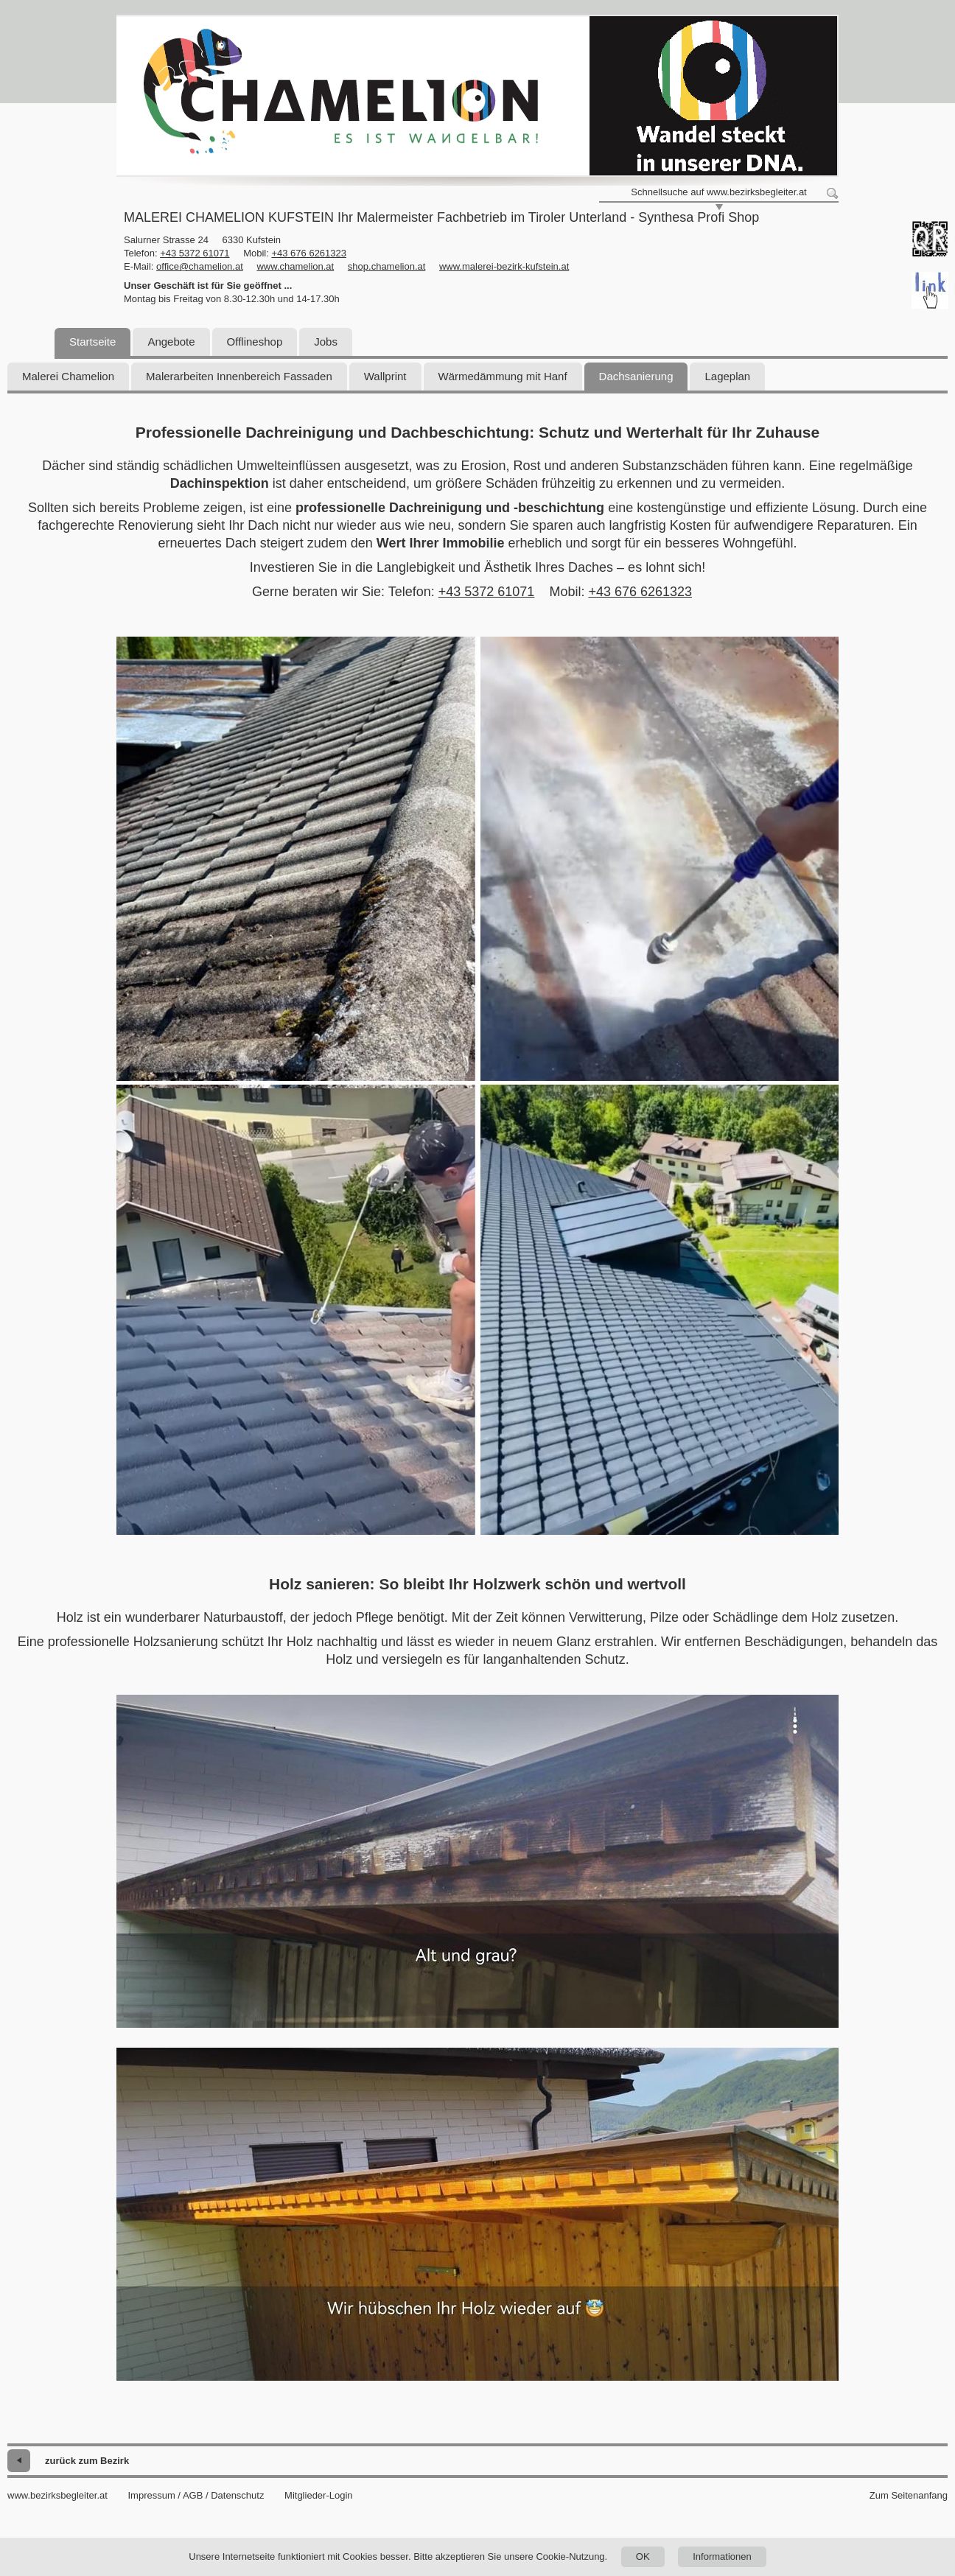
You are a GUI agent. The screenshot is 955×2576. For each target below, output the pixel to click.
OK (643, 2556)
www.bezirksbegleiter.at (57, 2495)
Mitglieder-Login (318, 2495)
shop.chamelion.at (387, 266)
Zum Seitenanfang (909, 2495)
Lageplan (727, 376)
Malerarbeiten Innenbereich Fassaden (239, 376)
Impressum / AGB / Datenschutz (195, 2495)
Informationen (722, 2556)
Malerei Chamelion (68, 376)
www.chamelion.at (295, 266)
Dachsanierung (636, 376)
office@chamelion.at (199, 266)
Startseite (92, 341)
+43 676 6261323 (308, 253)
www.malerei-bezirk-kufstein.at (504, 266)
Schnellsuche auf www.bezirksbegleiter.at (718, 191)
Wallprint (385, 376)
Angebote (171, 341)
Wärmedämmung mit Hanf (502, 376)
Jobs (325, 341)
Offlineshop (255, 341)
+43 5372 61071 (194, 253)
